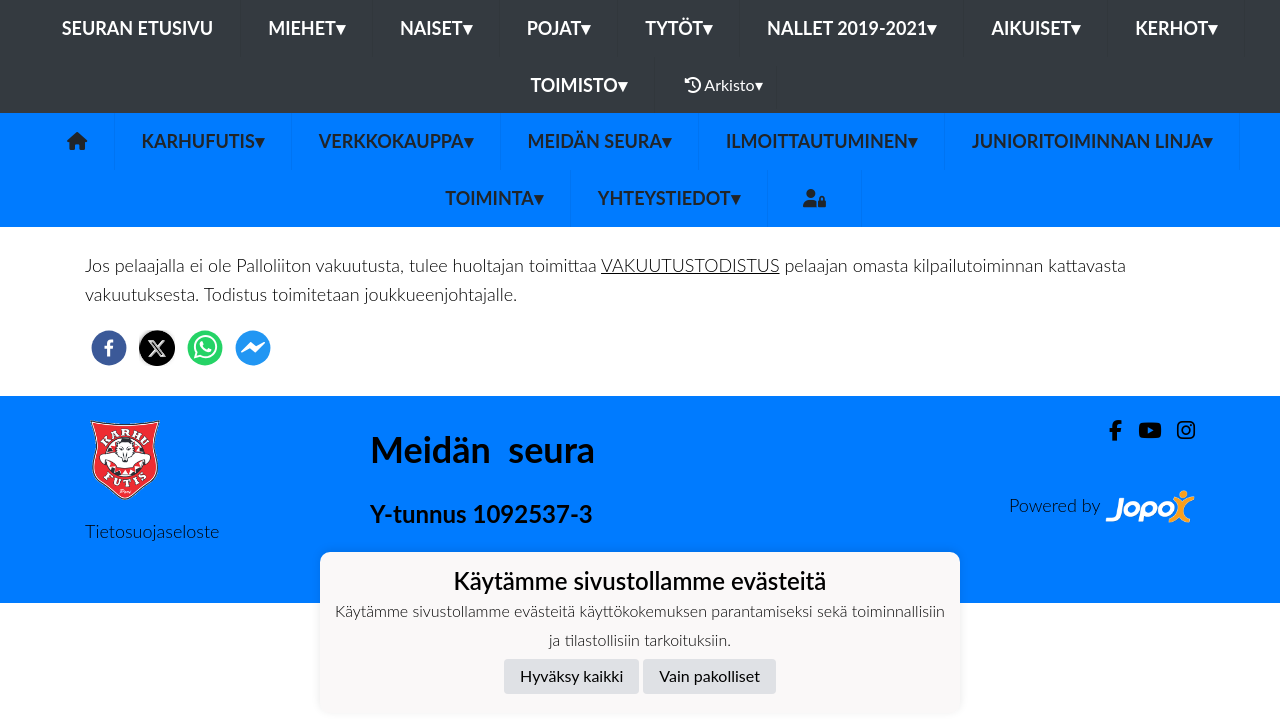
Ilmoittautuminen (821, 141)
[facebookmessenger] (253, 348)
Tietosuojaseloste (152, 531)
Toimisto (578, 85)
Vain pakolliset (709, 675)
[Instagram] (1178, 430)
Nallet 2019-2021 (851, 28)
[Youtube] (1141, 430)
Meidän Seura (599, 141)
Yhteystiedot (669, 198)
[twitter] (157, 348)
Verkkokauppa (396, 141)
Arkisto (724, 85)
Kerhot (1176, 28)
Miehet (306, 28)
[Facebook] (1107, 430)
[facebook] (109, 348)
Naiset (436, 28)
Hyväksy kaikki (571, 675)
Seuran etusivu (138, 28)
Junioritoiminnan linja (1092, 141)
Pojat (559, 28)
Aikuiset (1035, 28)
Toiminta (494, 198)
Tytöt (678, 28)
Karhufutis (203, 141)
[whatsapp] (205, 348)
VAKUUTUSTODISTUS (690, 265)
